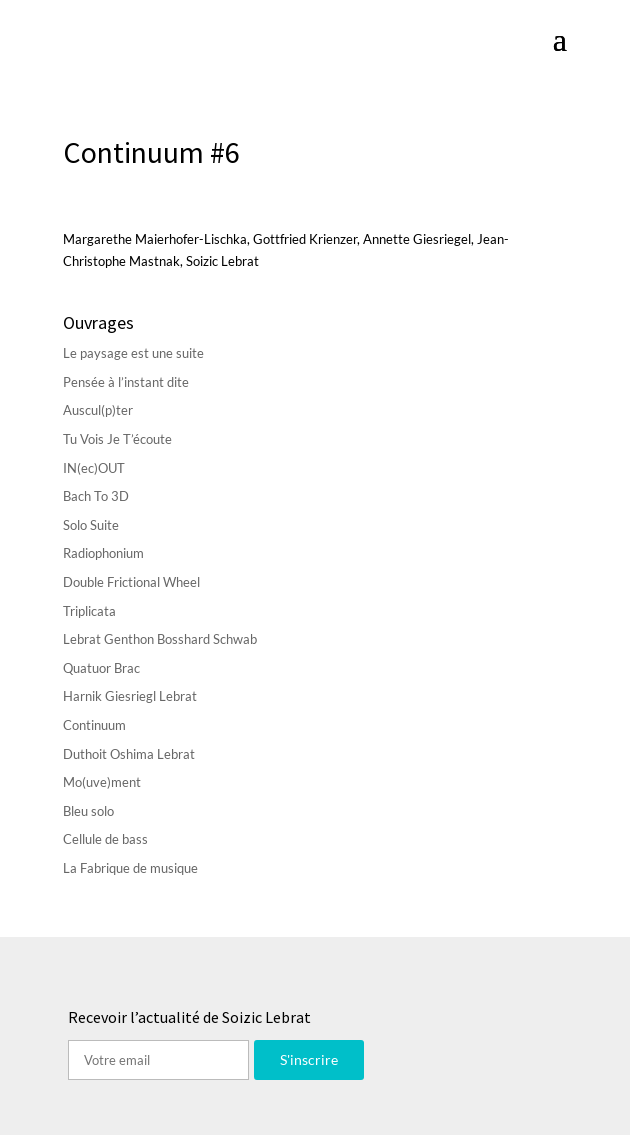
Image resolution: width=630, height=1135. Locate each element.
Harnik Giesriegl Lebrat (130, 696)
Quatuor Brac (101, 668)
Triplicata (89, 611)
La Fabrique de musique (130, 868)
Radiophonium (103, 553)
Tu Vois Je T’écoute (117, 439)
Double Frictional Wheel (131, 582)
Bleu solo (88, 811)
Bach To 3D (96, 496)
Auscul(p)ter (98, 410)
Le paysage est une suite (133, 353)
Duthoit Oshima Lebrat (129, 754)
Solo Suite (91, 525)
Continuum (94, 725)
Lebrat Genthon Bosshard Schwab (160, 639)
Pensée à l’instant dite (126, 382)
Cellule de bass (105, 839)
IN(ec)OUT (94, 468)
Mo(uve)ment (102, 782)
